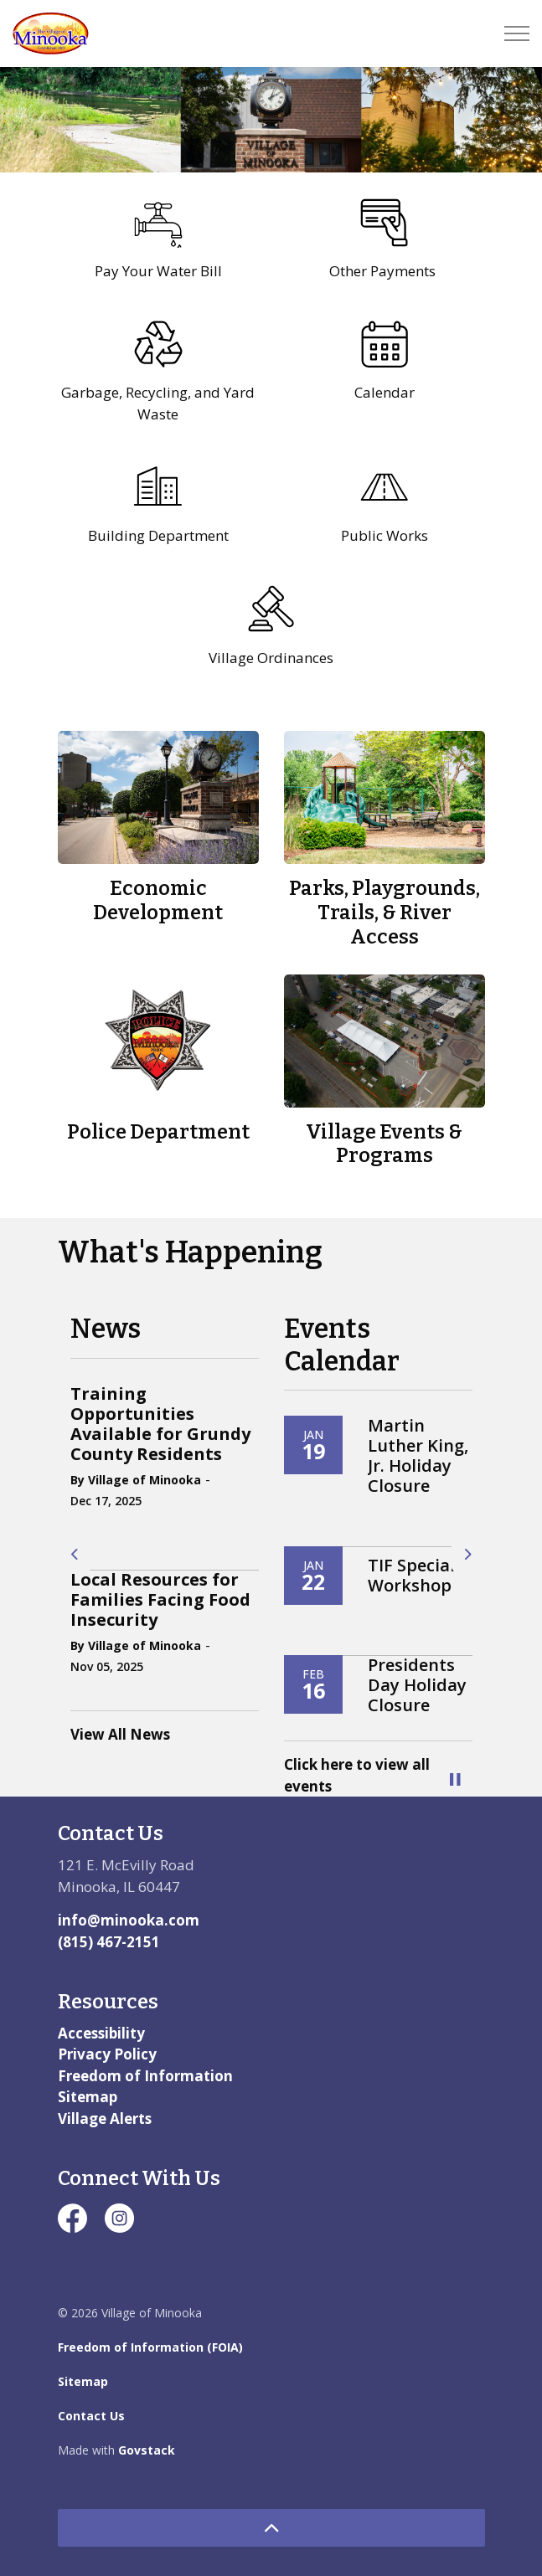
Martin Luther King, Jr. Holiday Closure (418, 1456)
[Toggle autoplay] (455, 1780)
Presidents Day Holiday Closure (417, 1685)
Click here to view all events (357, 1775)
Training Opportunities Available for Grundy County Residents (160, 1424)
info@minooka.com (128, 1920)
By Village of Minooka (135, 1480)
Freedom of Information (145, 2075)
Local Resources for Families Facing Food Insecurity (160, 1600)
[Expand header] (517, 33)
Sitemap (87, 2096)
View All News (120, 1734)
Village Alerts (105, 2118)
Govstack (146, 2450)
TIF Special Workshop (411, 1575)
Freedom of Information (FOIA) (150, 2347)
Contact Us (91, 2416)
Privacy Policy (107, 2054)
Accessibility (101, 2033)
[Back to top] (271, 2528)
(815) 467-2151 (109, 1941)
